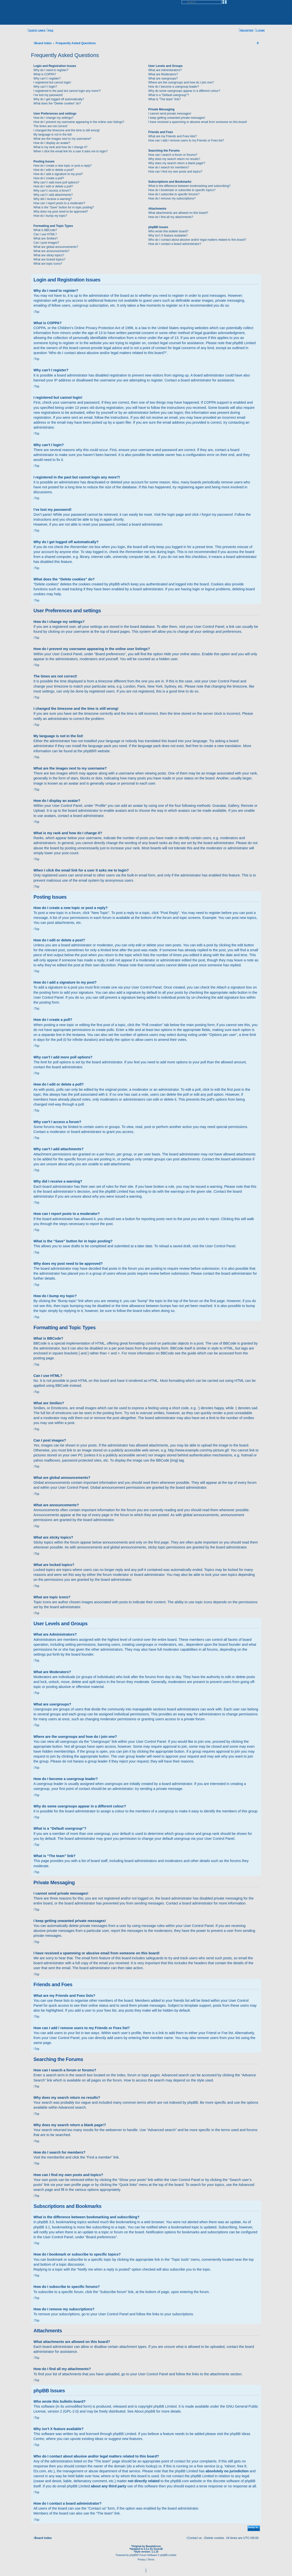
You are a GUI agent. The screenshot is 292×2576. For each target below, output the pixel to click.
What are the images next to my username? (63, 138)
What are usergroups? (163, 78)
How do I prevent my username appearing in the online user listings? (79, 122)
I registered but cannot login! (52, 82)
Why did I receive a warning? (53, 199)
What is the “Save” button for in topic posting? (64, 207)
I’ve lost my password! (48, 95)
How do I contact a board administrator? (174, 244)
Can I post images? (46, 242)
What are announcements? (51, 251)
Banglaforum (153, 2546)
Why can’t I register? (47, 78)
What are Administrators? (165, 70)
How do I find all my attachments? (170, 217)
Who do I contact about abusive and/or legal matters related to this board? (197, 239)
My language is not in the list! (53, 134)
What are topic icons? (48, 263)
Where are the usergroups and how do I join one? (181, 82)
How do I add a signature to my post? (58, 174)
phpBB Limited (165, 2406)
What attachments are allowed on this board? (178, 213)
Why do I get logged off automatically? (59, 99)
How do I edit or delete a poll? (53, 186)
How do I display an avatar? (52, 143)
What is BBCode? (45, 230)
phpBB (88, 751)
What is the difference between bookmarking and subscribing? (189, 186)
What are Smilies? (46, 238)
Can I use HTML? (45, 234)
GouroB (158, 2549)
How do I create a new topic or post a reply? (63, 165)
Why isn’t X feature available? (168, 235)
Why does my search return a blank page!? (176, 163)
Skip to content (109, 1)
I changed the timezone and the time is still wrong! (67, 130)
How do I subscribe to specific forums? (173, 194)
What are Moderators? (163, 74)
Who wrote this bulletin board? (168, 231)
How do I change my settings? (54, 117)
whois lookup (146, 2466)
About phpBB (144, 2411)
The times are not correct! (51, 126)
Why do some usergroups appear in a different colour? (184, 91)
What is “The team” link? (164, 99)
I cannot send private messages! (169, 113)
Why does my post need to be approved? (61, 211)
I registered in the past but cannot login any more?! (67, 91)
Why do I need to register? (51, 70)
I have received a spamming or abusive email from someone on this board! (197, 122)
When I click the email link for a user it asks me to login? (71, 151)
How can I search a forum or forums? (172, 155)
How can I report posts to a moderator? (59, 203)
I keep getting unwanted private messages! (176, 117)
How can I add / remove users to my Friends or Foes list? (186, 140)
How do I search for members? (168, 167)
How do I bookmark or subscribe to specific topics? (181, 190)
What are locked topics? (49, 259)
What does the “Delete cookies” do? (57, 103)
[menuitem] (50, 30)
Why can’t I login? (45, 86)
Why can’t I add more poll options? (56, 182)
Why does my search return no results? (174, 159)
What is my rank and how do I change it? (60, 147)
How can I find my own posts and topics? (175, 171)
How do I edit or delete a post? (54, 170)
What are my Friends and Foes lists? (172, 136)
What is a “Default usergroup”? (168, 95)
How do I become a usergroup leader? (173, 86)
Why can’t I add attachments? (53, 195)
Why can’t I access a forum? (52, 190)
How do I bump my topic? (50, 216)
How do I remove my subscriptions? (172, 198)
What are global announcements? (56, 247)
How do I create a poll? (49, 178)
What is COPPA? (45, 74)
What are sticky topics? (49, 255)
